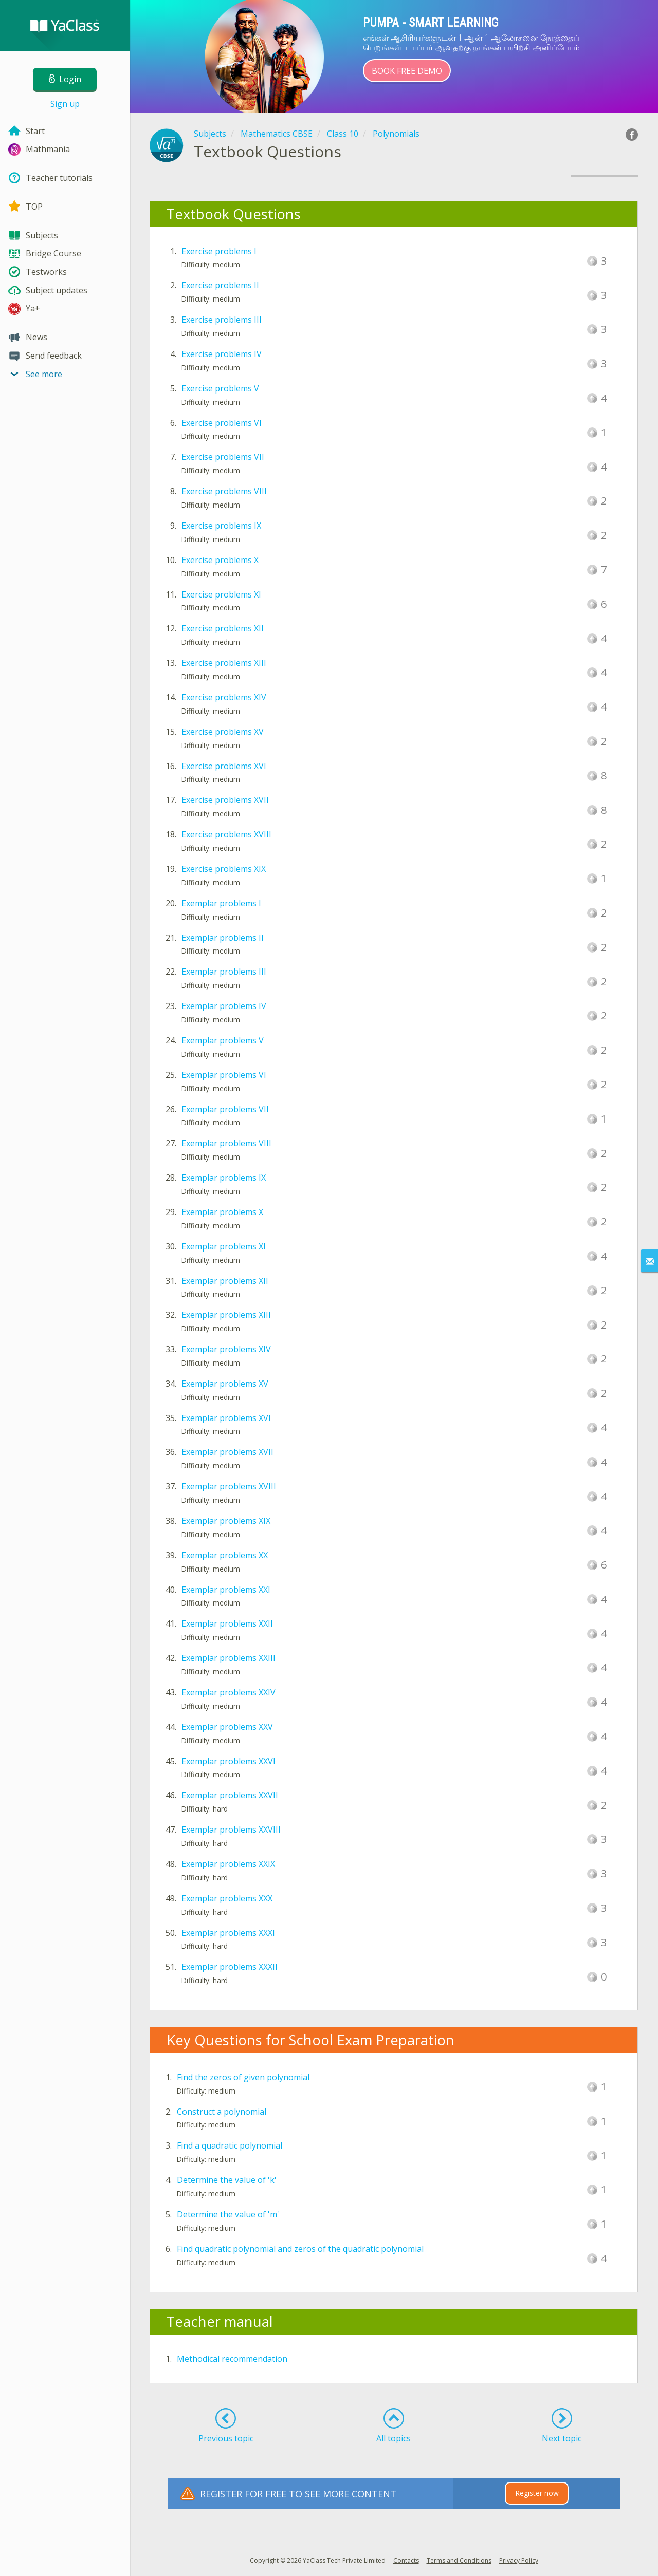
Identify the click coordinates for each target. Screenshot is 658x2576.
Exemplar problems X (222, 1212)
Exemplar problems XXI (225, 1589)
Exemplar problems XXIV (228, 1692)
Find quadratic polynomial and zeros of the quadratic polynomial (300, 2248)
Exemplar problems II (222, 937)
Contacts (406, 2560)
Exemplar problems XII (224, 1280)
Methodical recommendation (232, 2358)
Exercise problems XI (221, 594)
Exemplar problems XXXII (229, 1966)
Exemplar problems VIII (226, 1143)
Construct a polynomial (221, 2111)
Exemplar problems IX (223, 1177)
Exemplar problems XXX (226, 1898)
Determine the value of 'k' (227, 2180)
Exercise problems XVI (223, 766)
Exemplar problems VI (223, 1074)
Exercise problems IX (221, 525)
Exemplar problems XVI (226, 1418)
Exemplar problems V (222, 1040)
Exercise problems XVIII (226, 834)
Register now (537, 2493)
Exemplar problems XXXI (228, 1932)
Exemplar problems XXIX (228, 1864)
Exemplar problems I (221, 903)
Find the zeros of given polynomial (243, 2077)
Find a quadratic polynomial (229, 2145)
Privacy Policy (518, 2560)
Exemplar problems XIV (226, 1349)
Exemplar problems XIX (225, 1520)
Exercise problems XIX (223, 868)
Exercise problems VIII (224, 491)
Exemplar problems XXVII (229, 1795)
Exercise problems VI (221, 422)
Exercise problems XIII (223, 662)
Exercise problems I (219, 251)
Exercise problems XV (222, 731)
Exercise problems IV (221, 354)
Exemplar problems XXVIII (231, 1829)
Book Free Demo (407, 71)
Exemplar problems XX (224, 1555)
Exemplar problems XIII (226, 1314)
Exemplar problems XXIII (228, 1658)
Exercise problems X (220, 560)
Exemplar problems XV (224, 1383)
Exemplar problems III (223, 971)
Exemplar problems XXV (227, 1726)
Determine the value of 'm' (228, 2214)
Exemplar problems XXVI (228, 1761)
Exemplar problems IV (223, 1006)
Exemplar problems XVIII (228, 1486)
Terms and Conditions (459, 2560)
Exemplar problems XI (223, 1246)
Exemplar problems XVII (227, 1452)
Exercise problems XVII (225, 800)
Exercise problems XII (222, 628)
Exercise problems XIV (223, 697)
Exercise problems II (220, 285)
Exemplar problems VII (225, 1109)
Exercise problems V (220, 388)
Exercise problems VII (222, 456)
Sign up (65, 104)
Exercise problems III (221, 319)
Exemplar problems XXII (227, 1623)
